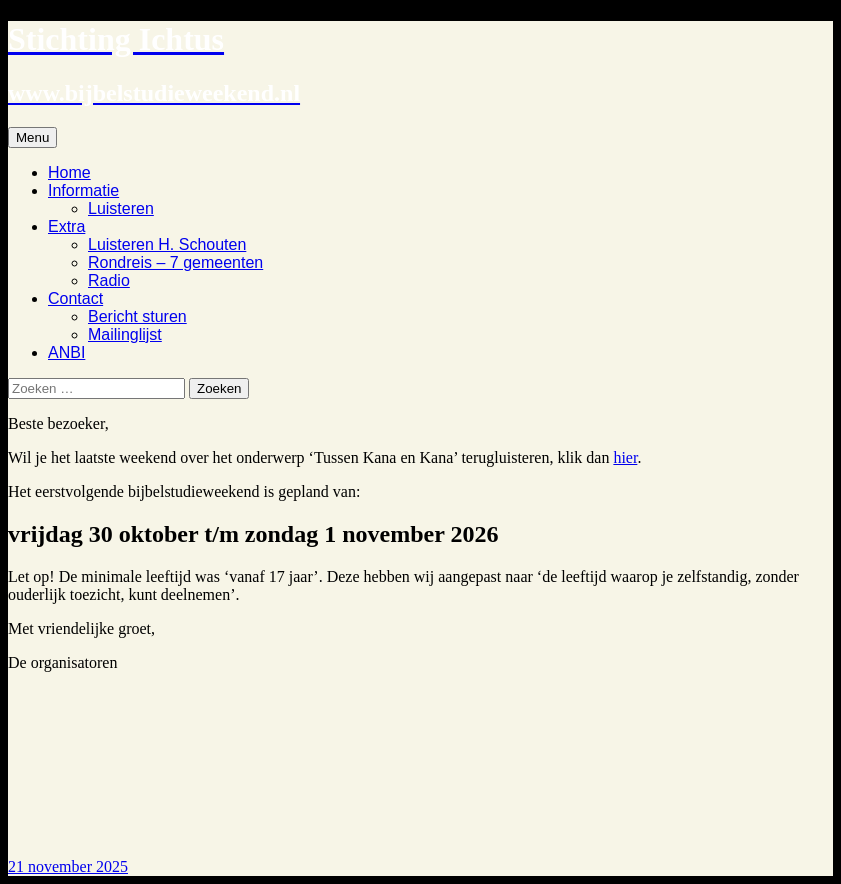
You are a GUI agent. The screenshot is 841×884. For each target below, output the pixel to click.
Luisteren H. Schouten (167, 244)
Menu (32, 137)
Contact (75, 298)
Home (69, 172)
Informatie (83, 190)
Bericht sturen (137, 316)
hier (625, 457)
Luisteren (121, 208)
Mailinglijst (125, 334)
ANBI (66, 352)
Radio (109, 280)
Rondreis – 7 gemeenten (175, 262)
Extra (66, 226)
